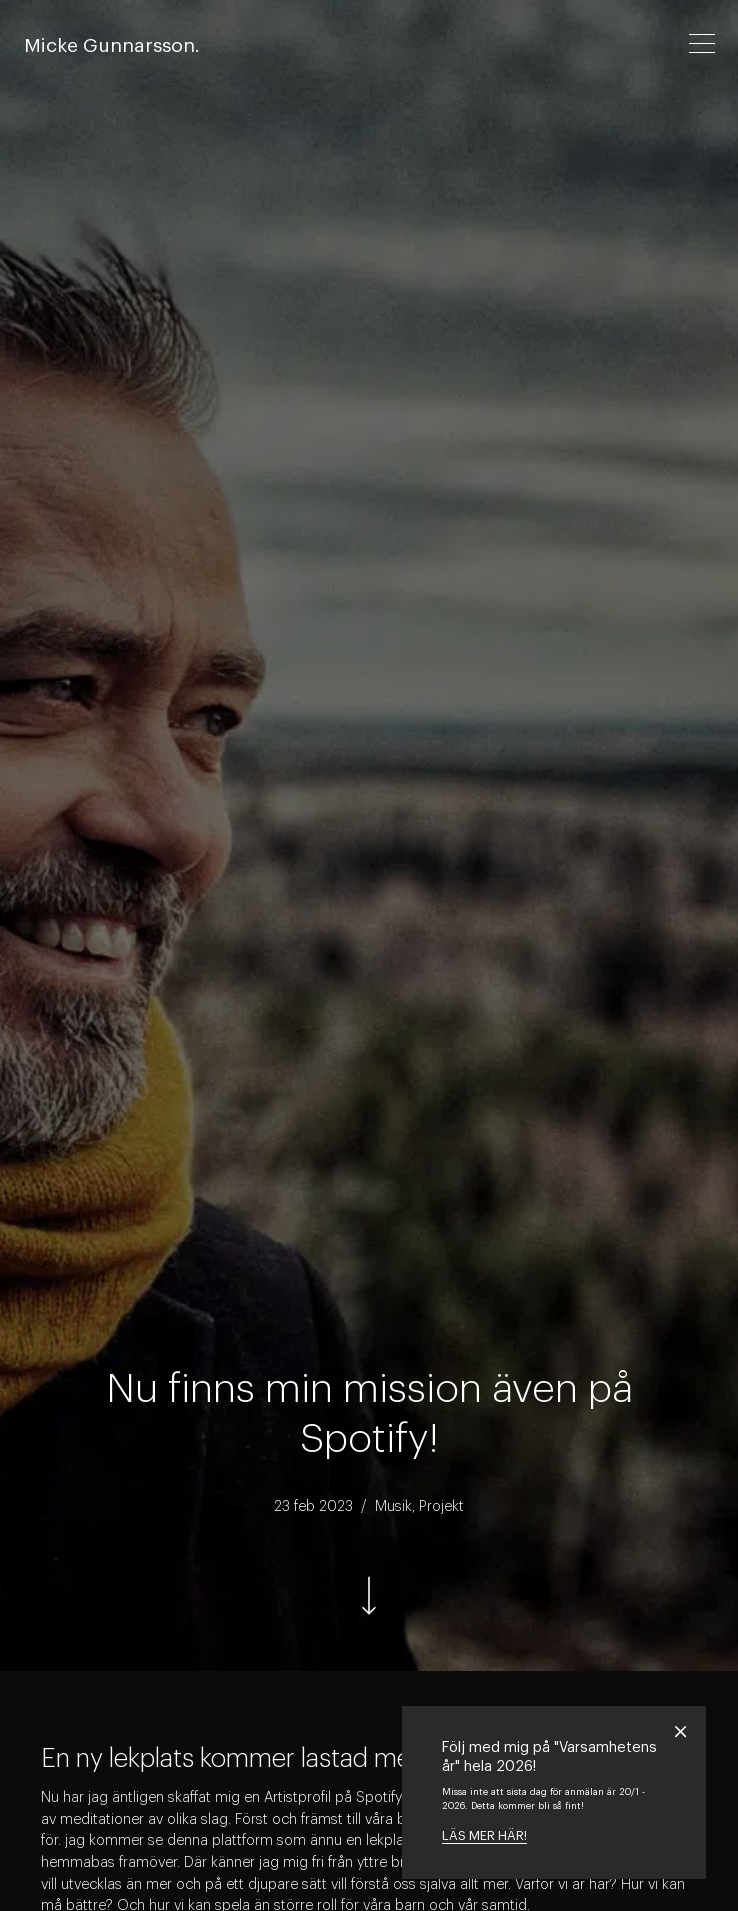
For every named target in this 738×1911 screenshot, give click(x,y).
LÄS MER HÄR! (484, 1836)
